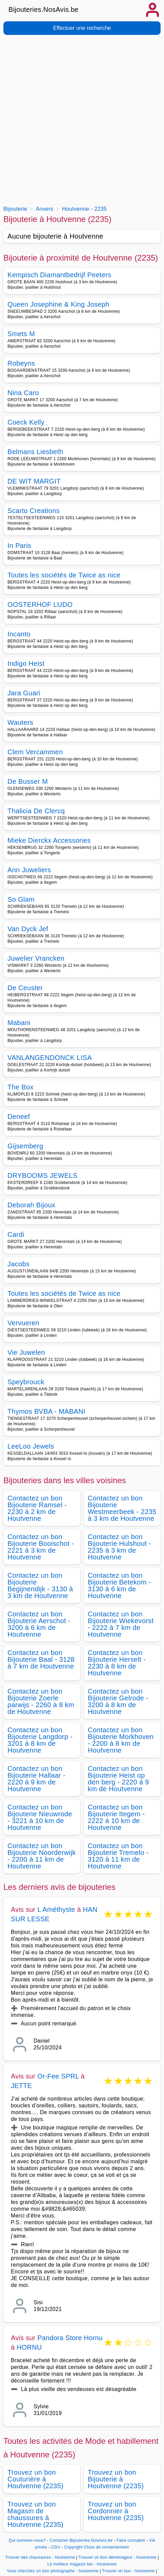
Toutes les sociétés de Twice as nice (64, 575)
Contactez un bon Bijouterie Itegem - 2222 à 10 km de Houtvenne (116, 1817)
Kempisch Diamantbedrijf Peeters (59, 275)
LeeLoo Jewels (30, 1446)
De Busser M (27, 781)
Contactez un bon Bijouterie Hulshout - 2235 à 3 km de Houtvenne (119, 1547)
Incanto (18, 634)
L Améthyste (56, 1909)
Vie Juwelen (26, 1352)
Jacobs (18, 1264)
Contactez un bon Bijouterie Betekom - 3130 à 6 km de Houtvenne (119, 1585)
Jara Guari (23, 693)
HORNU (29, 2347)
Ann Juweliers (29, 870)
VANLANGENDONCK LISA (49, 1057)
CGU (55, 2547)
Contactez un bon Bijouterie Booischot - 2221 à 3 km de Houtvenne (40, 1547)
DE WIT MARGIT (34, 481)
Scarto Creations (33, 510)
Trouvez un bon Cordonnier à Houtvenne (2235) (116, 2510)
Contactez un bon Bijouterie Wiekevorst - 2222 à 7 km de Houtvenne (121, 1624)
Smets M (21, 333)
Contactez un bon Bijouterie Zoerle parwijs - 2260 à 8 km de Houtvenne (40, 1701)
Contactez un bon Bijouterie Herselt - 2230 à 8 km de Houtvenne (117, 1663)
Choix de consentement (106, 2547)
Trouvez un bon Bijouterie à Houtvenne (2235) (116, 2479)
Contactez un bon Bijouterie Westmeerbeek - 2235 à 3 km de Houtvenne (122, 1508)
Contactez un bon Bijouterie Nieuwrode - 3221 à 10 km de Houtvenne (39, 1817)
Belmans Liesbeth (35, 451)
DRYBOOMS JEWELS (42, 1175)
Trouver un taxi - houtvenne (128, 2571)
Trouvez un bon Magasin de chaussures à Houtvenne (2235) (35, 2514)
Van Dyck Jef (27, 929)
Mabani (18, 1022)
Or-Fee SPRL (58, 2076)
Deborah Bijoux (31, 1205)
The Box (20, 1087)
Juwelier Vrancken (35, 958)
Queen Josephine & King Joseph (58, 304)
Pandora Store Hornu (70, 2338)
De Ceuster (25, 987)
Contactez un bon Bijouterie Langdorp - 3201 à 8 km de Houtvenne (40, 1740)
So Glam (21, 899)
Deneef (18, 1116)
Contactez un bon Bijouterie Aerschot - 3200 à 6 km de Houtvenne (38, 1624)
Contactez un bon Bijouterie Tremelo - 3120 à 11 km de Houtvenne (118, 1856)
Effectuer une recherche (82, 28)
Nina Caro (23, 392)
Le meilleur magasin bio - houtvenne (82, 2564)
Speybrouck (25, 1382)
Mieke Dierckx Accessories (49, 840)
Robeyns (21, 363)
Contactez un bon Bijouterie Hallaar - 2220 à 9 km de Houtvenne (36, 1779)
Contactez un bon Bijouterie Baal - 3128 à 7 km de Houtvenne (41, 1659)
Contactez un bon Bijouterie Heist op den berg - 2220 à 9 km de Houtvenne (118, 1779)
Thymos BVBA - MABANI (46, 1411)
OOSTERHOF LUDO (40, 604)
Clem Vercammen (35, 752)
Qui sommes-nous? (27, 2540)
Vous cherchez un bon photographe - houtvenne (53, 2571)
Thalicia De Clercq (36, 811)
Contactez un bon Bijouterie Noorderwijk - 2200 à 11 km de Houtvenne (41, 1856)
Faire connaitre (131, 2540)
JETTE (21, 2085)
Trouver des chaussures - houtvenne (40, 2557)
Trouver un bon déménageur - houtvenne (118, 2557)
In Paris (19, 545)
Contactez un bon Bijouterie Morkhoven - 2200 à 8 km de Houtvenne (120, 1740)
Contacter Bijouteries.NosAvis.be (81, 2540)
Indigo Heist (25, 663)
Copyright (73, 2547)
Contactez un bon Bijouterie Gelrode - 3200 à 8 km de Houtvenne (118, 1701)
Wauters (20, 722)
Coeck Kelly (25, 422)
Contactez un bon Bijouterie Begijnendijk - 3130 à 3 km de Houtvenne (40, 1585)
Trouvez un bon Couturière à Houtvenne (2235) (35, 2479)
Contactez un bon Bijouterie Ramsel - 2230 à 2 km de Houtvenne (37, 1508)
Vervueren (23, 1323)
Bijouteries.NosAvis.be (43, 9)
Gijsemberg (25, 1146)
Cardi (15, 1234)
